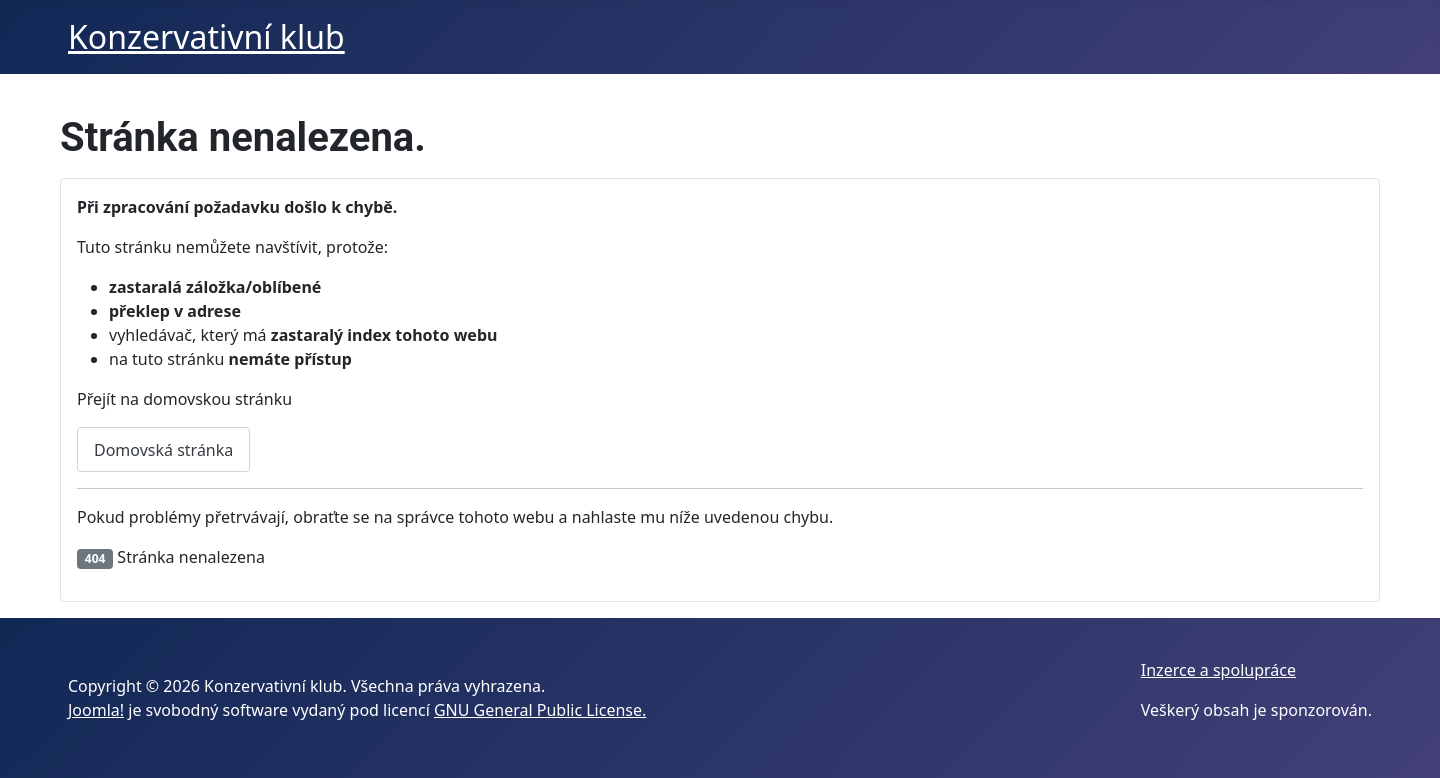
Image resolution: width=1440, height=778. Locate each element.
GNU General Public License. (540, 710)
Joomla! (96, 710)
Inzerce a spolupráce (1218, 670)
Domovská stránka (163, 450)
